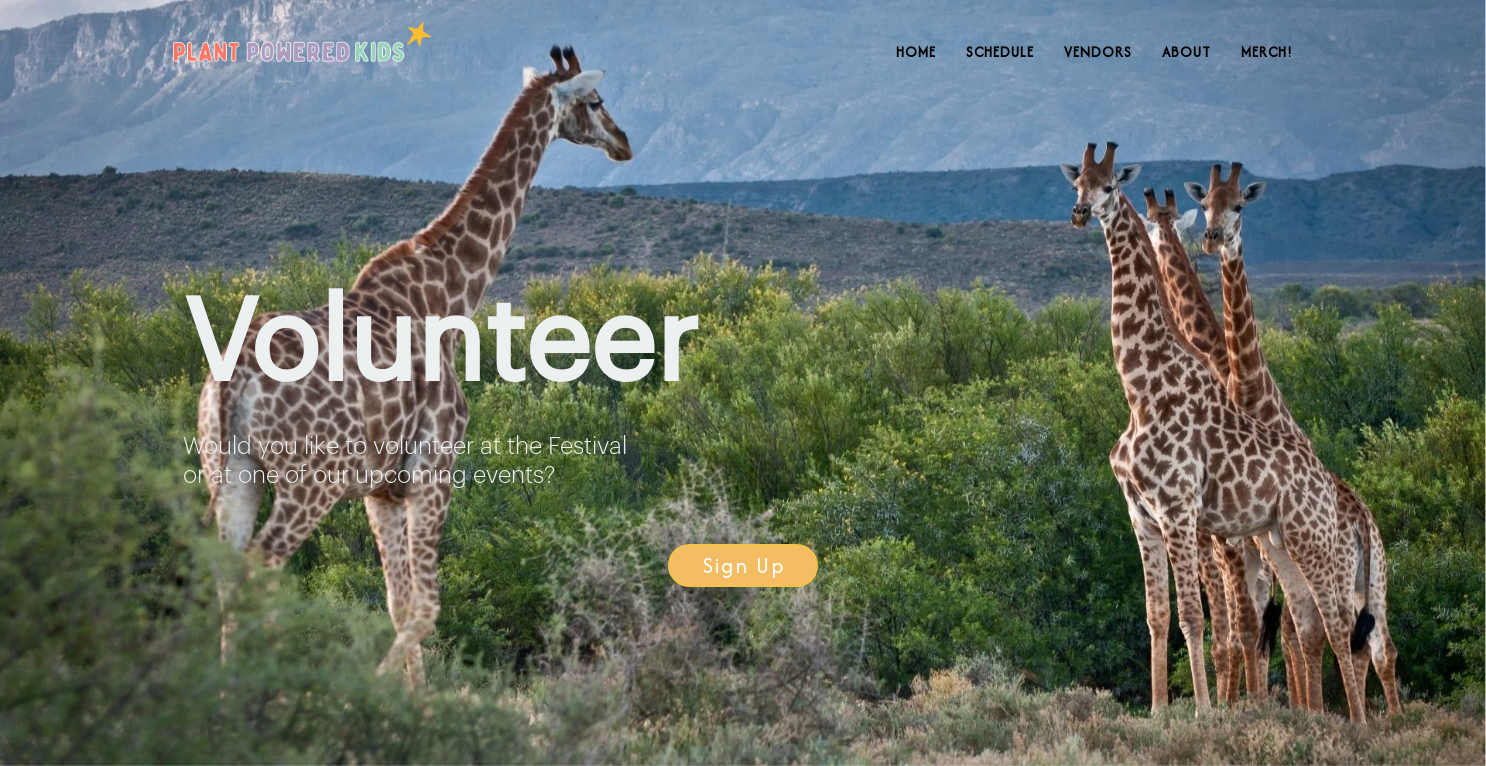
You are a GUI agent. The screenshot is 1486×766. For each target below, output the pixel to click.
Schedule (1000, 52)
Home (916, 52)
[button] (743, 565)
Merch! (1267, 52)
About (1186, 52)
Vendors (1098, 52)
